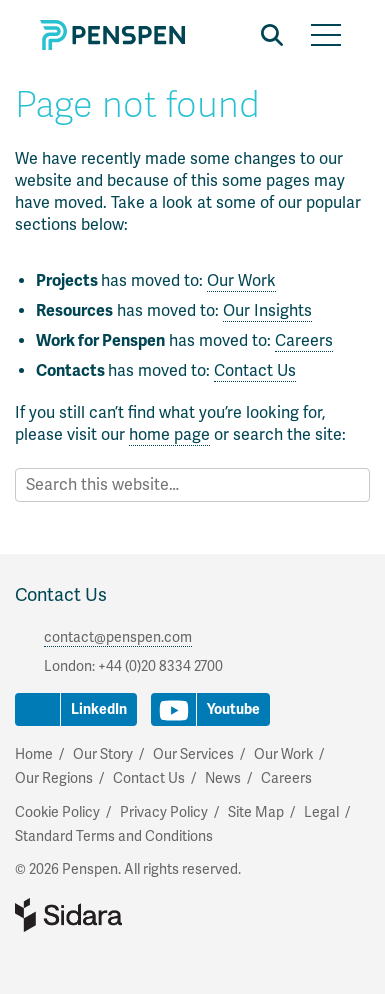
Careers (304, 341)
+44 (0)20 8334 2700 (160, 666)
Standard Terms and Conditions (114, 836)
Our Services (193, 754)
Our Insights (267, 311)
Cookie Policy (57, 812)
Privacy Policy (164, 812)
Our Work (241, 281)
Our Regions (54, 778)
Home (34, 754)
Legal (321, 812)
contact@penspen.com (118, 637)
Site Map (256, 812)
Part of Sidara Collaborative (133, 915)
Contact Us (255, 371)
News (223, 778)
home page (169, 435)
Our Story (103, 754)
